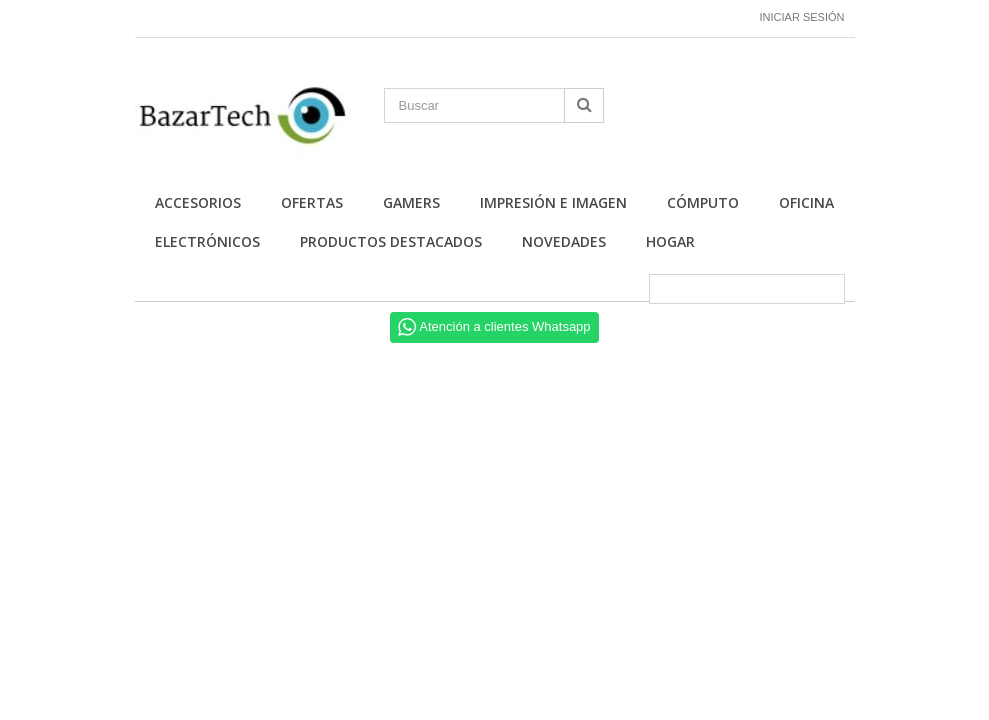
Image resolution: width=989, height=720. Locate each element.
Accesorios (198, 202)
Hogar (670, 241)
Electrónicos (207, 241)
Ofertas (312, 202)
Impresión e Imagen (553, 202)
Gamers (411, 202)
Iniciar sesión (802, 17)
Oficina (806, 202)
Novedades (564, 241)
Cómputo (703, 202)
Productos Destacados (391, 241)
